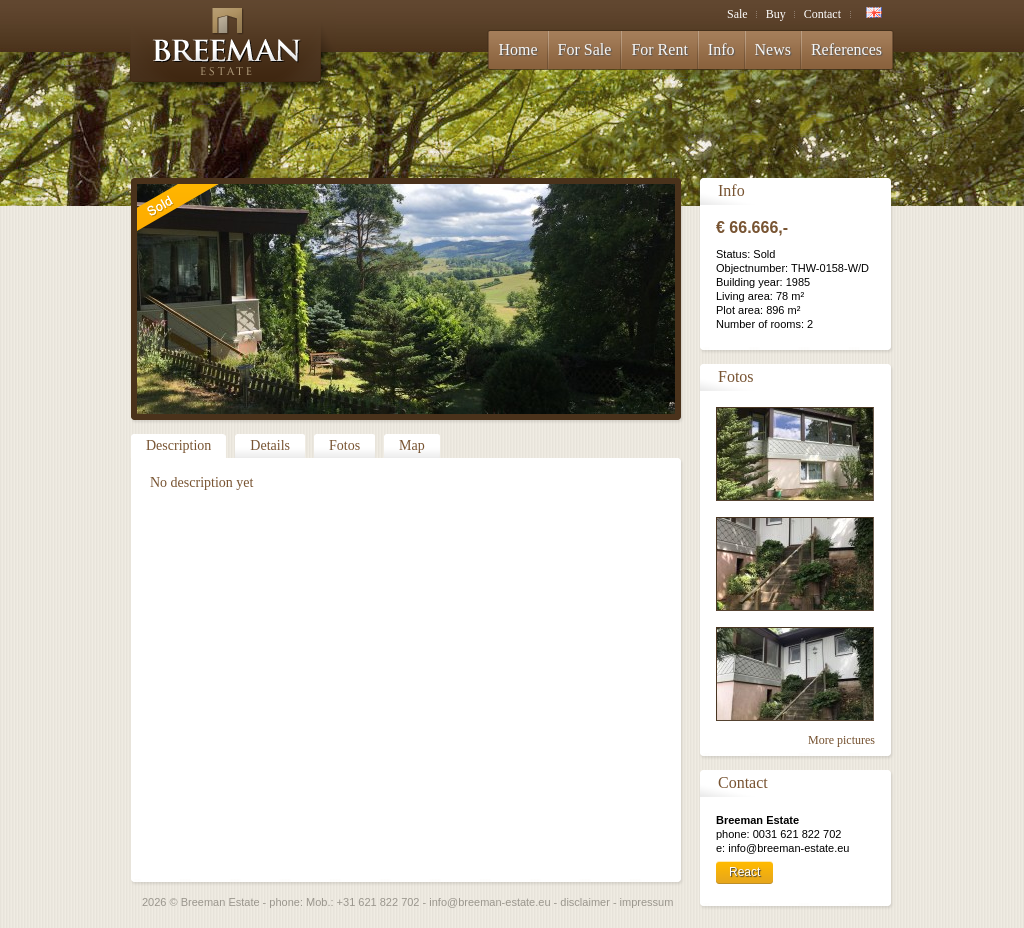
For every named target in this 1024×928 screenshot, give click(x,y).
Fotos (344, 445)
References (846, 49)
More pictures (841, 740)
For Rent (659, 49)
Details (270, 445)
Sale (737, 14)
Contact (822, 14)
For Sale (585, 49)
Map (412, 445)
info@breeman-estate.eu (489, 902)
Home (518, 49)
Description (178, 445)
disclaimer (585, 902)
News (773, 49)
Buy (776, 14)
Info (721, 49)
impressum (647, 902)
